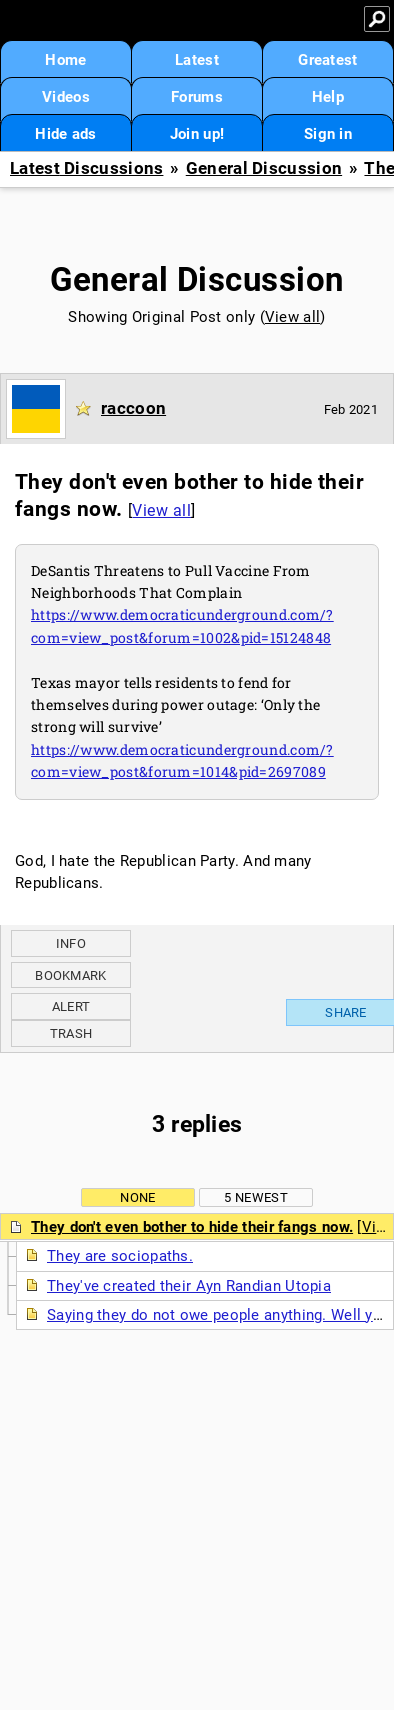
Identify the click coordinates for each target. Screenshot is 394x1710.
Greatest (327, 60)
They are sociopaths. (120, 1256)
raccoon (133, 408)
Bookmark (70, 975)
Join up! (197, 134)
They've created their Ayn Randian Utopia (189, 1286)
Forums (197, 97)
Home (65, 60)
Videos (66, 97)
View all (292, 317)
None (137, 1197)
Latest (197, 60)
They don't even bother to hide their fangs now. (192, 1227)
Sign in (328, 134)
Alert (71, 1006)
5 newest (255, 1197)
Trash (71, 1033)
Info (71, 943)
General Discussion (264, 168)
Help (328, 97)
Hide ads (65, 134)
